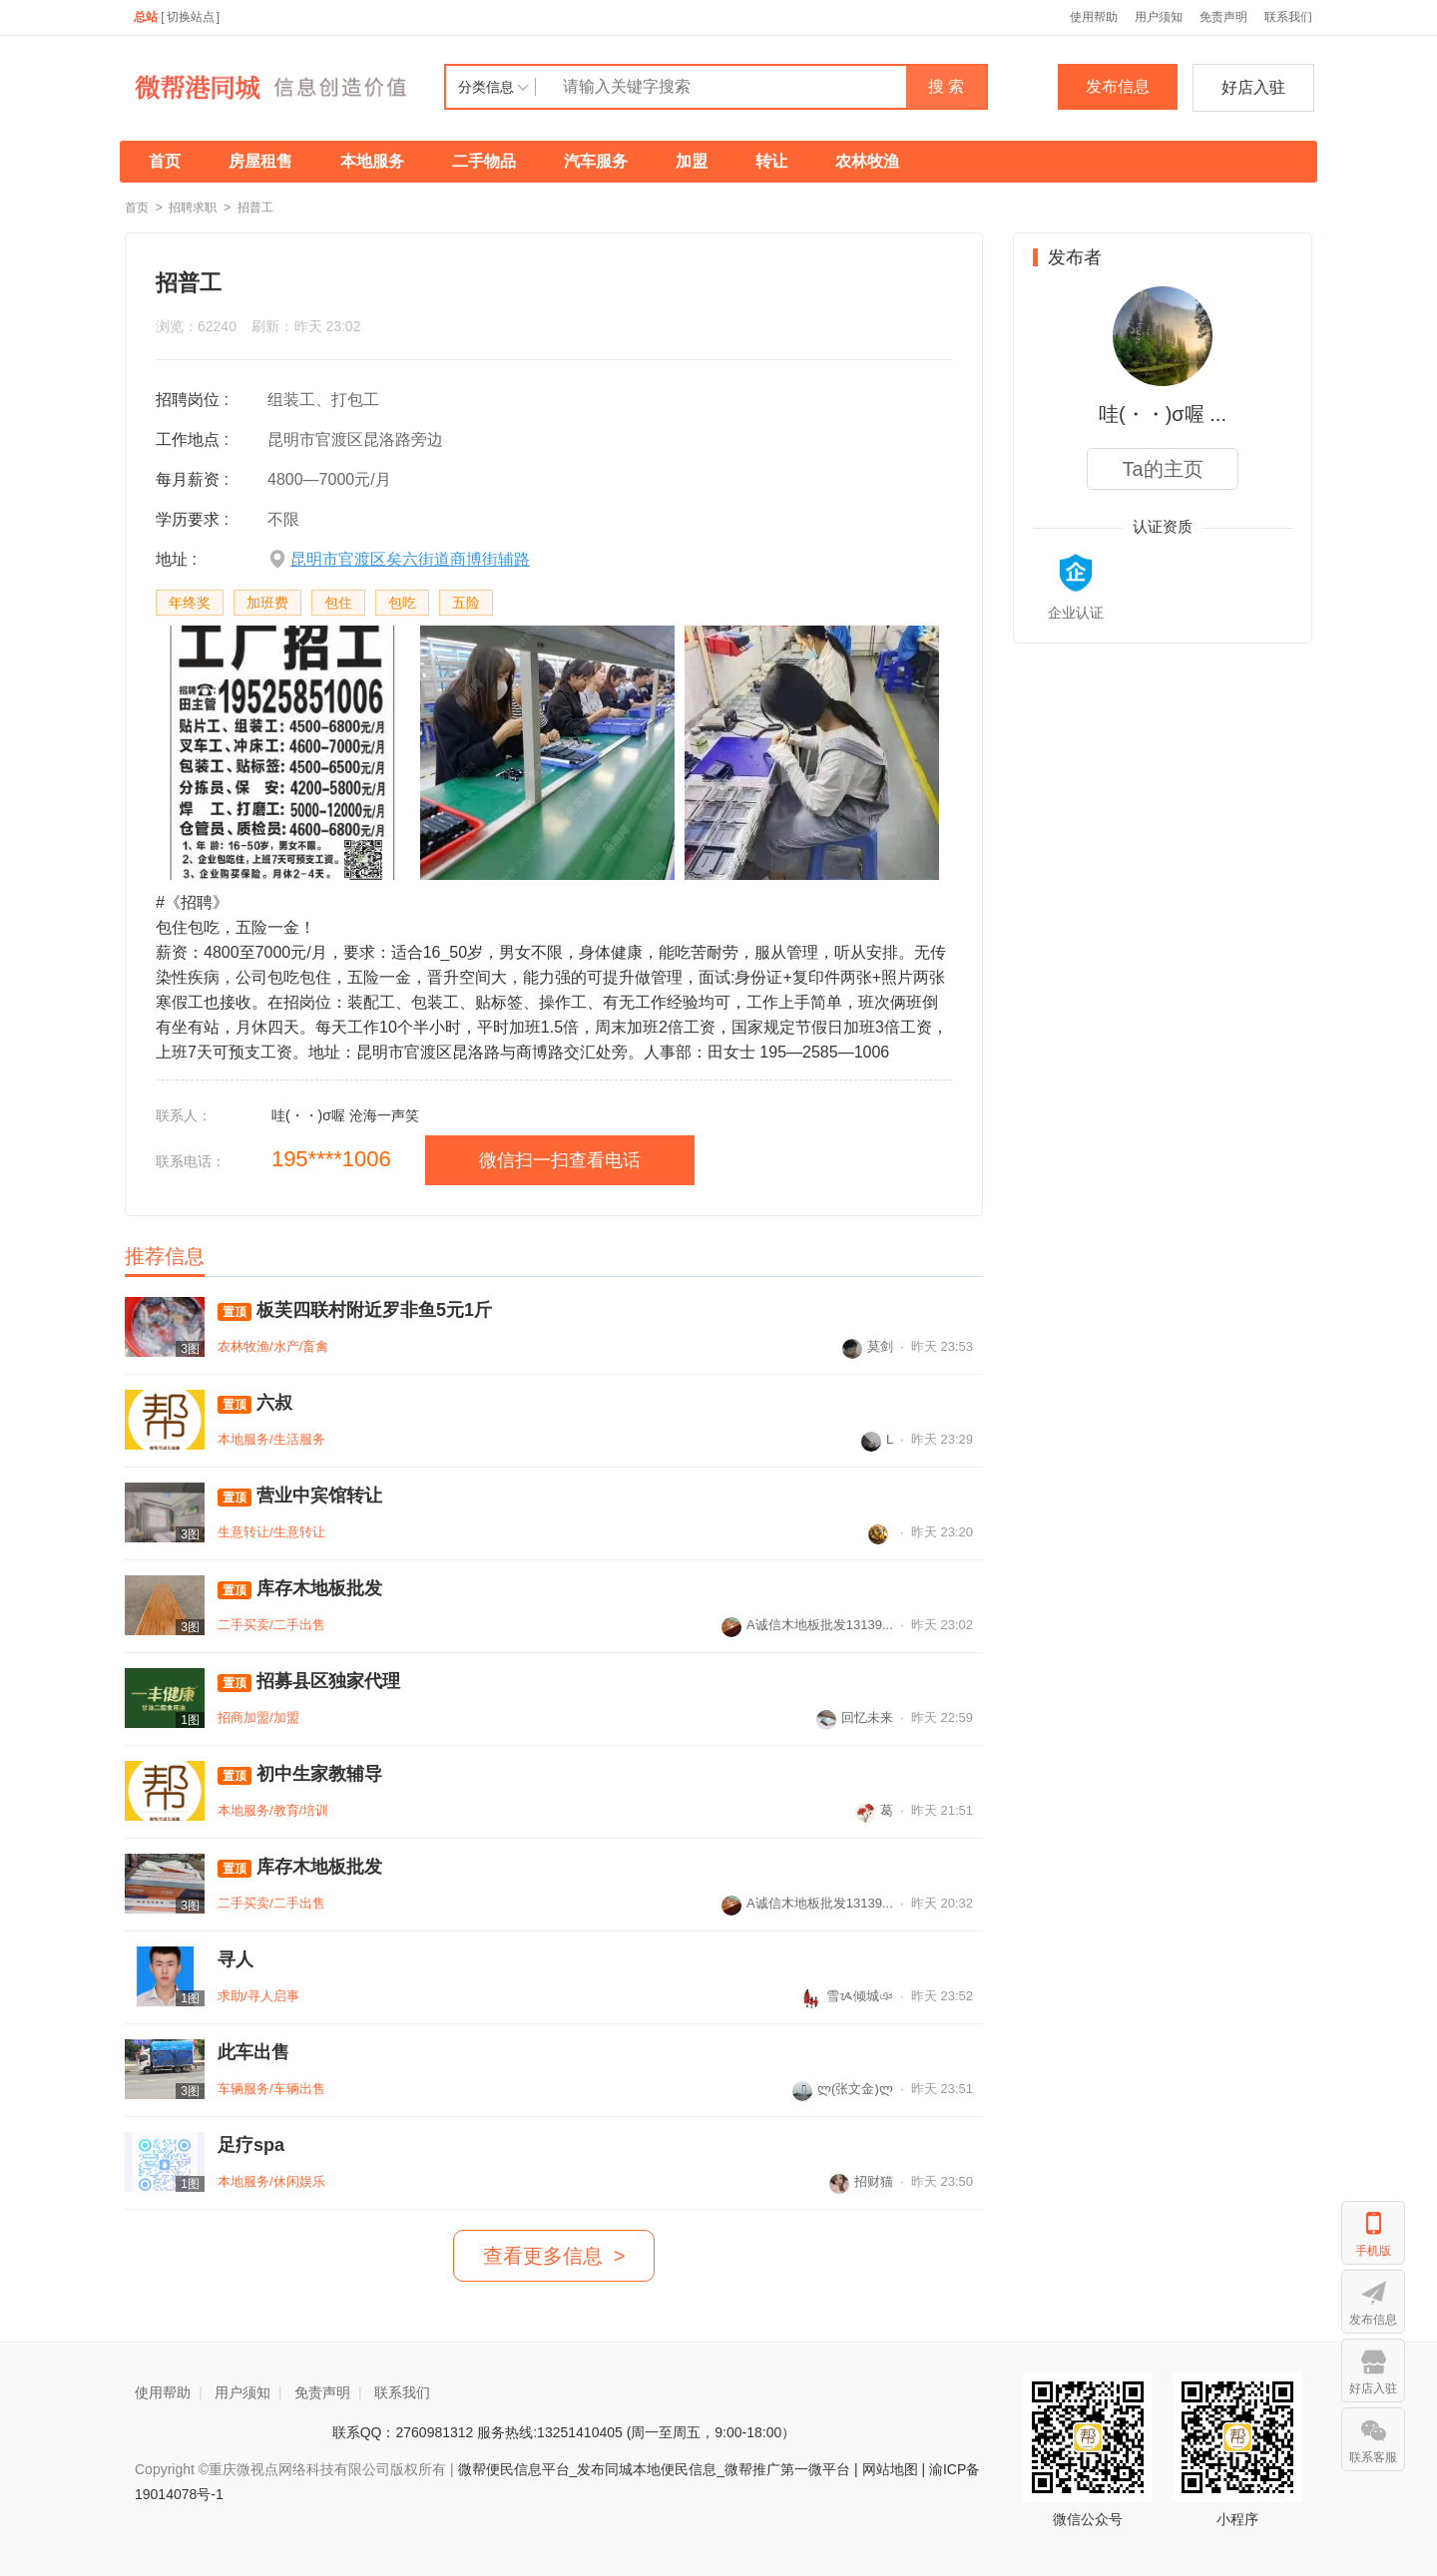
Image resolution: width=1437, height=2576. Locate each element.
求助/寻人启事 (258, 1995)
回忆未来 (854, 1717)
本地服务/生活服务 (271, 1439)
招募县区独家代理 (309, 1681)
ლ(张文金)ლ (842, 2088)
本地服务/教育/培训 (273, 1810)
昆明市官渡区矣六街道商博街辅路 (410, 559)
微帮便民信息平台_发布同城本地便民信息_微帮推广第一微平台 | (656, 2469)
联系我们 (1288, 17)
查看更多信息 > (554, 2256)
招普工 (255, 208)
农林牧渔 (867, 161)
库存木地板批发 (300, 1588)
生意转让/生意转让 (271, 1531)
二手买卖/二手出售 (271, 1624)
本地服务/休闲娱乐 (271, 2181)
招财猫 (861, 2181)
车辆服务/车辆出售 (271, 2088)
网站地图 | (894, 2469)
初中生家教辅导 (300, 1774)
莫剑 (867, 1346)
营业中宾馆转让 (300, 1496)
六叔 (255, 1403)
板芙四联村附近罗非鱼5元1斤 (355, 1310)
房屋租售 (260, 161)
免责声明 (1223, 17)
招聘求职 (193, 208)
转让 (771, 161)
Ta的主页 (1162, 469)
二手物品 (484, 161)
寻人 (235, 1959)
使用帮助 (1094, 17)
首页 (165, 161)
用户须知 (1159, 17)
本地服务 (372, 161)
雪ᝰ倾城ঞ (847, 1995)
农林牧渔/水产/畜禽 (273, 1346)
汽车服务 (596, 161)
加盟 (692, 161)
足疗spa (251, 2145)
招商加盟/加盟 (258, 1717)
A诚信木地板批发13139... (807, 1624)
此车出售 (253, 2052)
